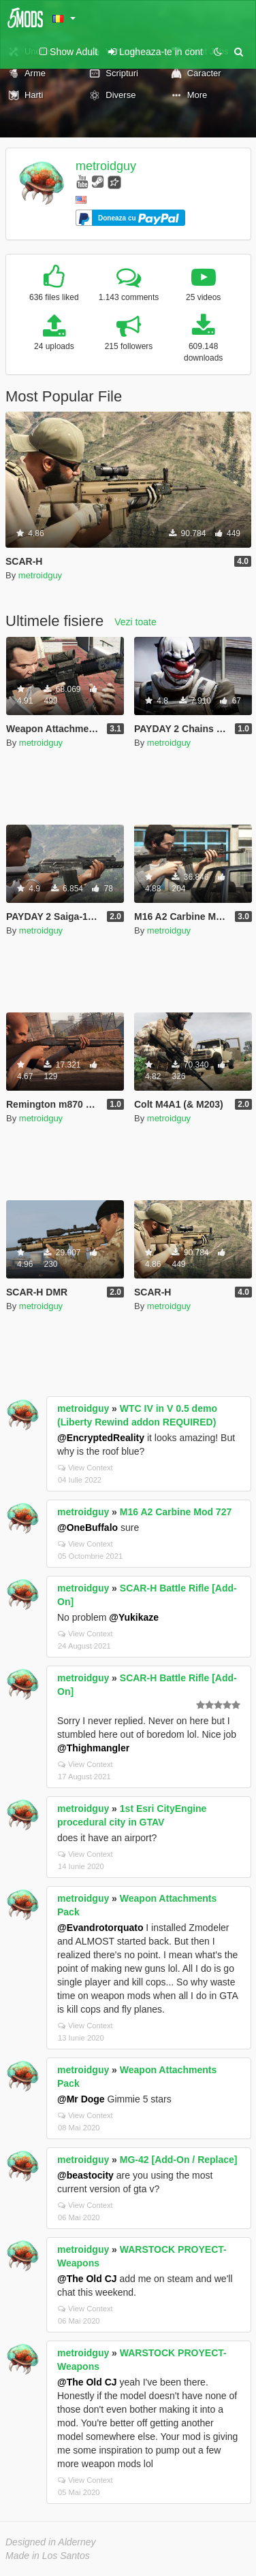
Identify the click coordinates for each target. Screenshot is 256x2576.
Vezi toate (135, 621)
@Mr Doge (81, 2099)
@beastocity (85, 2175)
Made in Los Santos (47, 2555)
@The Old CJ (87, 2278)
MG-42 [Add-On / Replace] (179, 2159)
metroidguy (106, 166)
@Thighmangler (93, 1748)
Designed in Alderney (50, 2542)
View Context (85, 1468)
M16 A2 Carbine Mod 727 (175, 1511)
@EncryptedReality (100, 1437)
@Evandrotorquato (100, 1927)
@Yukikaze (134, 1617)
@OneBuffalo (87, 1527)
